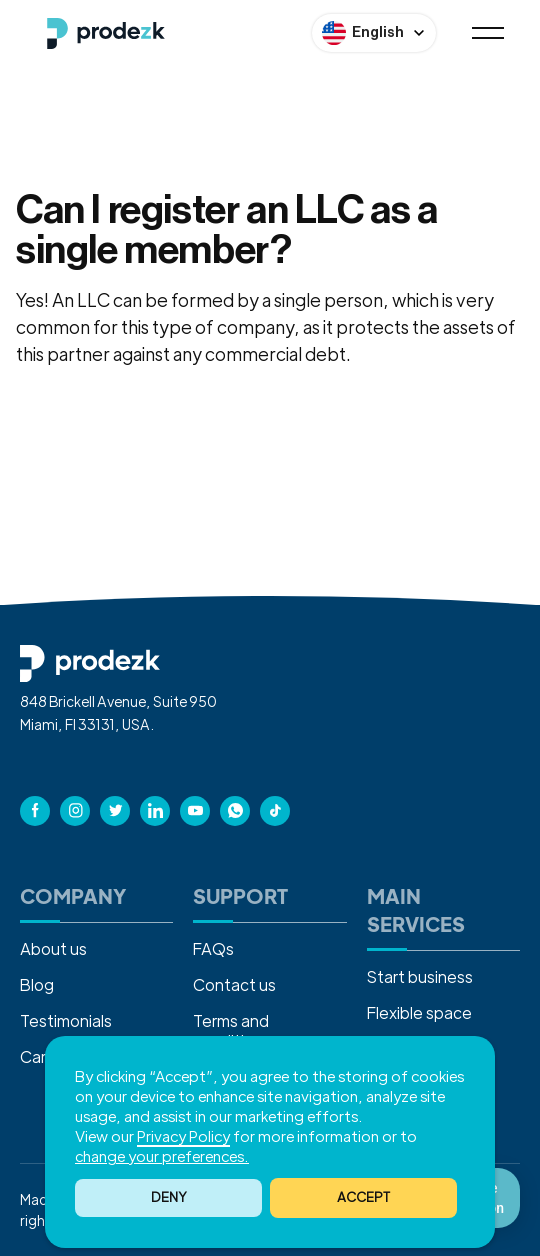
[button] (363, 1198)
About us (53, 948)
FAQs (213, 948)
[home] (101, 33)
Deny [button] (169, 1196)
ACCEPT (363, 1196)
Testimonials (66, 1020)
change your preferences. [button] (162, 1155)
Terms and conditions (232, 1030)
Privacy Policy (183, 1135)
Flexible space (419, 1012)
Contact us (234, 984)
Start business (420, 976)
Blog (37, 984)
